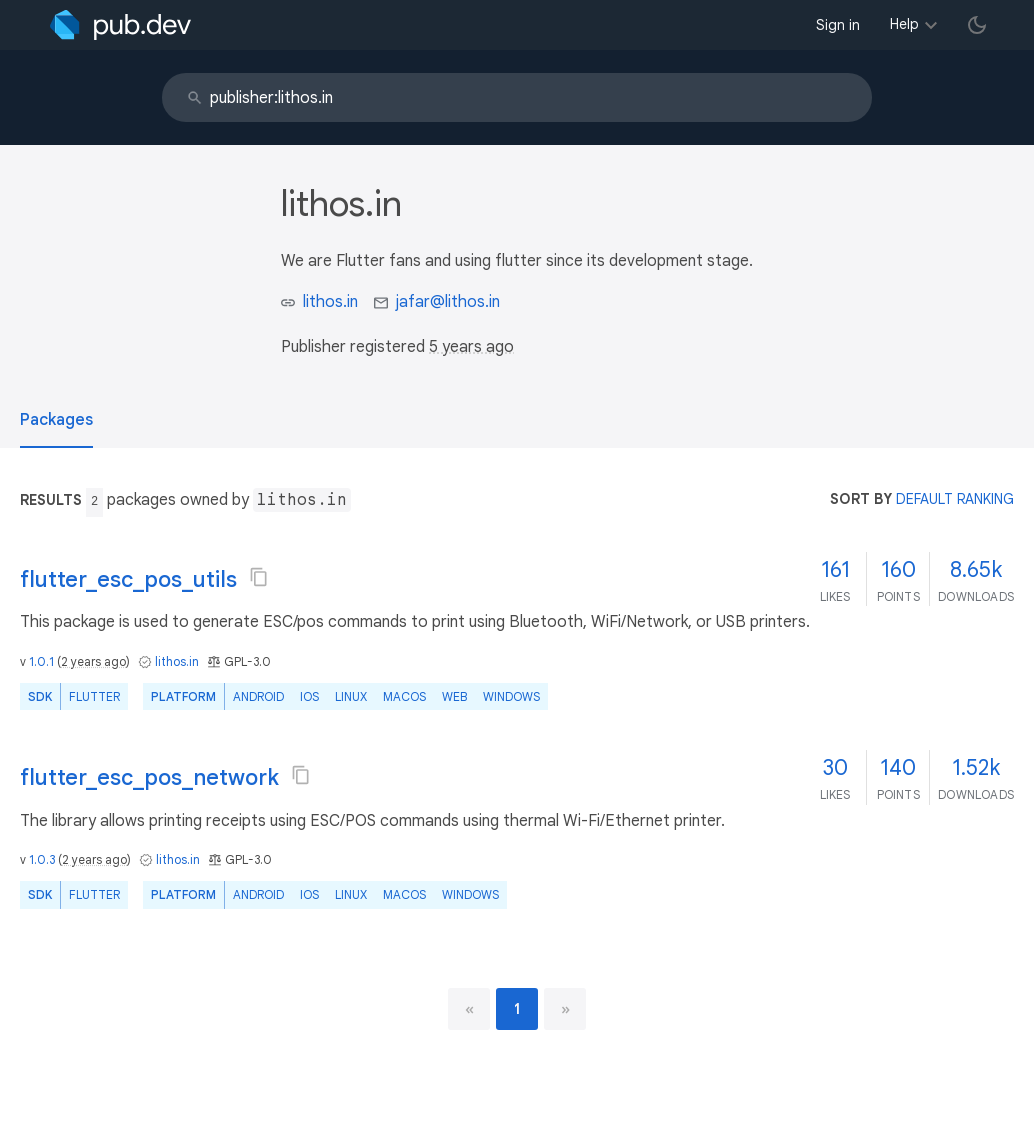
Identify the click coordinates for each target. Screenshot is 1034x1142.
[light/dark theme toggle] (977, 25)
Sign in (838, 25)
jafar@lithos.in (448, 302)
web (454, 696)
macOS (404, 696)
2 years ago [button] (93, 661)
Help (904, 24)
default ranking (955, 499)
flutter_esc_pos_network (149, 777)
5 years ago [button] (471, 347)
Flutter (94, 696)
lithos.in (330, 302)
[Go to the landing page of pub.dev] (120, 25)
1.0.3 (42, 859)
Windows (511, 696)
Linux (351, 696)
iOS (309, 696)
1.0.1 (41, 661)
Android (258, 696)
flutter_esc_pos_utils (128, 579)
